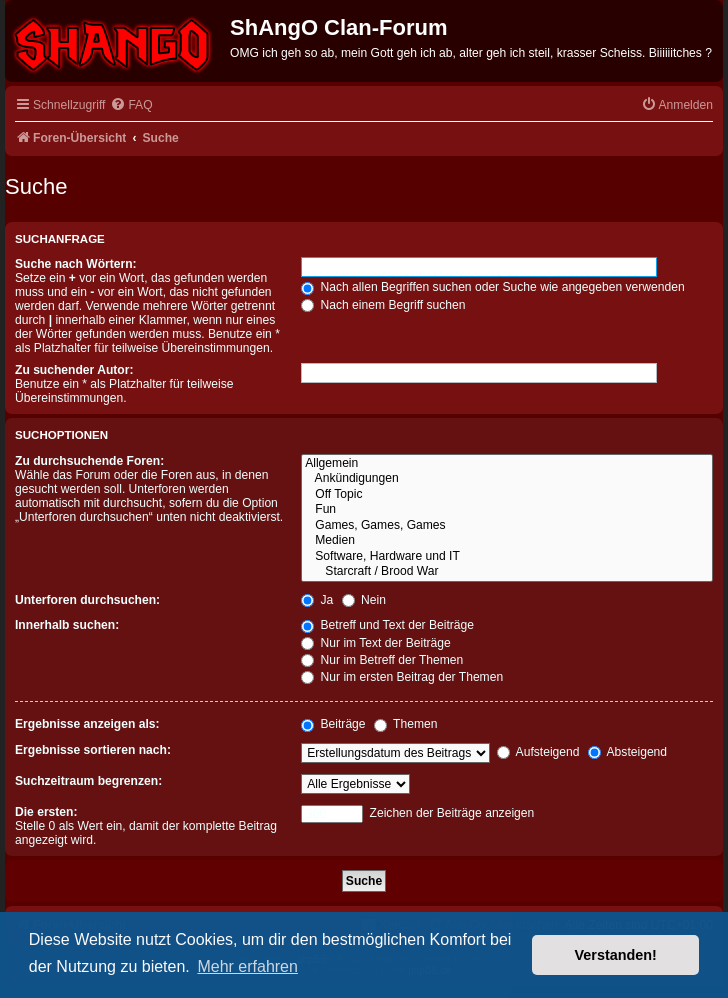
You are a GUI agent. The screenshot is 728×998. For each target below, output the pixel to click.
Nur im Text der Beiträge (376, 643)
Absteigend (627, 752)
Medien (507, 541)
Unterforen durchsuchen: (87, 600)
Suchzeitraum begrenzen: (88, 781)
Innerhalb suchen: (67, 625)
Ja (317, 600)
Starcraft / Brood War (507, 572)
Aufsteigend (538, 752)
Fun (507, 510)
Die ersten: (46, 812)
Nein (364, 600)
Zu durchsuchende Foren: (89, 461)
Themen (406, 724)
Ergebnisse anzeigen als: (87, 724)
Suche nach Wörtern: (76, 264)
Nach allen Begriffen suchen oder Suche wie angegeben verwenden (493, 287)
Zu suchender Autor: (74, 370)
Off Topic (507, 495)
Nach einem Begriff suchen (383, 305)
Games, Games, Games (507, 526)
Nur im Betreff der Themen (382, 660)
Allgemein (507, 464)
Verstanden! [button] (616, 955)
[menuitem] (131, 105)
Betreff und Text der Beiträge (387, 625)
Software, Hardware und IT (507, 557)
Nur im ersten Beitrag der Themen (402, 677)
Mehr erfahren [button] (247, 966)
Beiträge (333, 724)
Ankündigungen (507, 479)
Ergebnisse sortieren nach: (93, 750)
